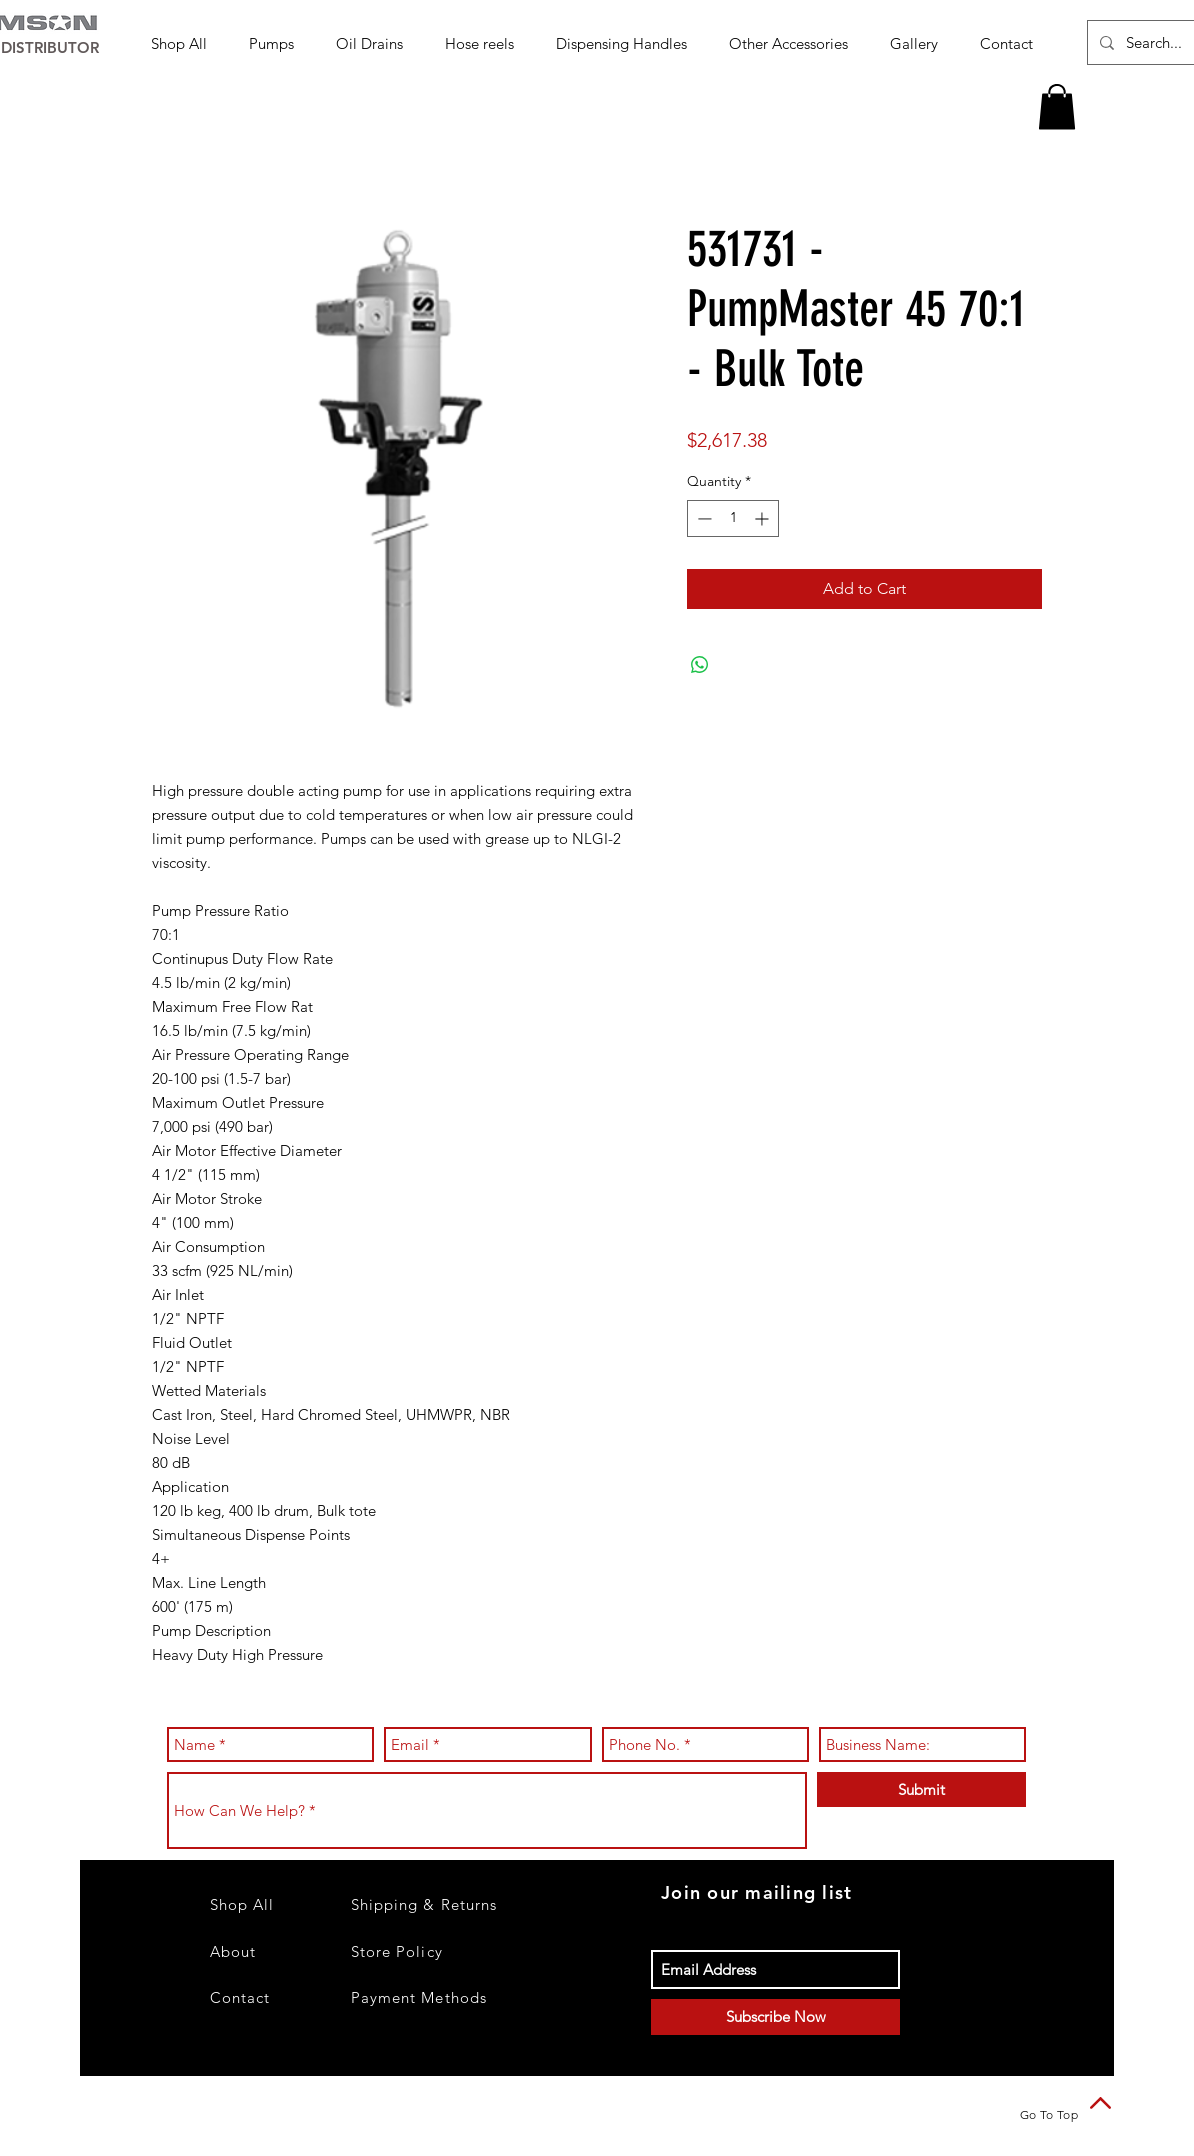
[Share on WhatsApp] (700, 665)
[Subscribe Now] (775, 2017)
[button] (277, 43)
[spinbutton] (733, 518)
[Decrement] (702, 518)
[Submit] (921, 1789)
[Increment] (763, 518)
